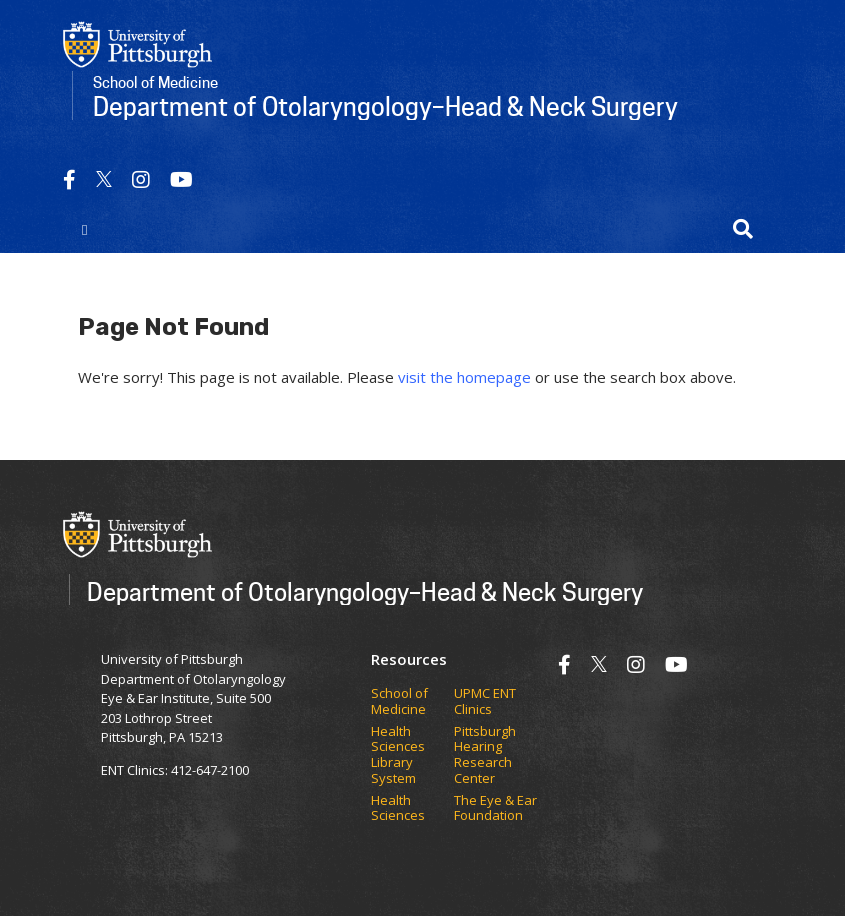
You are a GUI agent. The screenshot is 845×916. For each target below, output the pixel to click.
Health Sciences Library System (398, 755)
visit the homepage (464, 377)
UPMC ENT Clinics (485, 701)
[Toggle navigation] (85, 229)
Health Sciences (398, 808)
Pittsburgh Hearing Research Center (485, 755)
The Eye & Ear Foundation (495, 808)
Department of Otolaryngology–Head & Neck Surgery (365, 591)
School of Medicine (399, 701)
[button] (743, 229)
